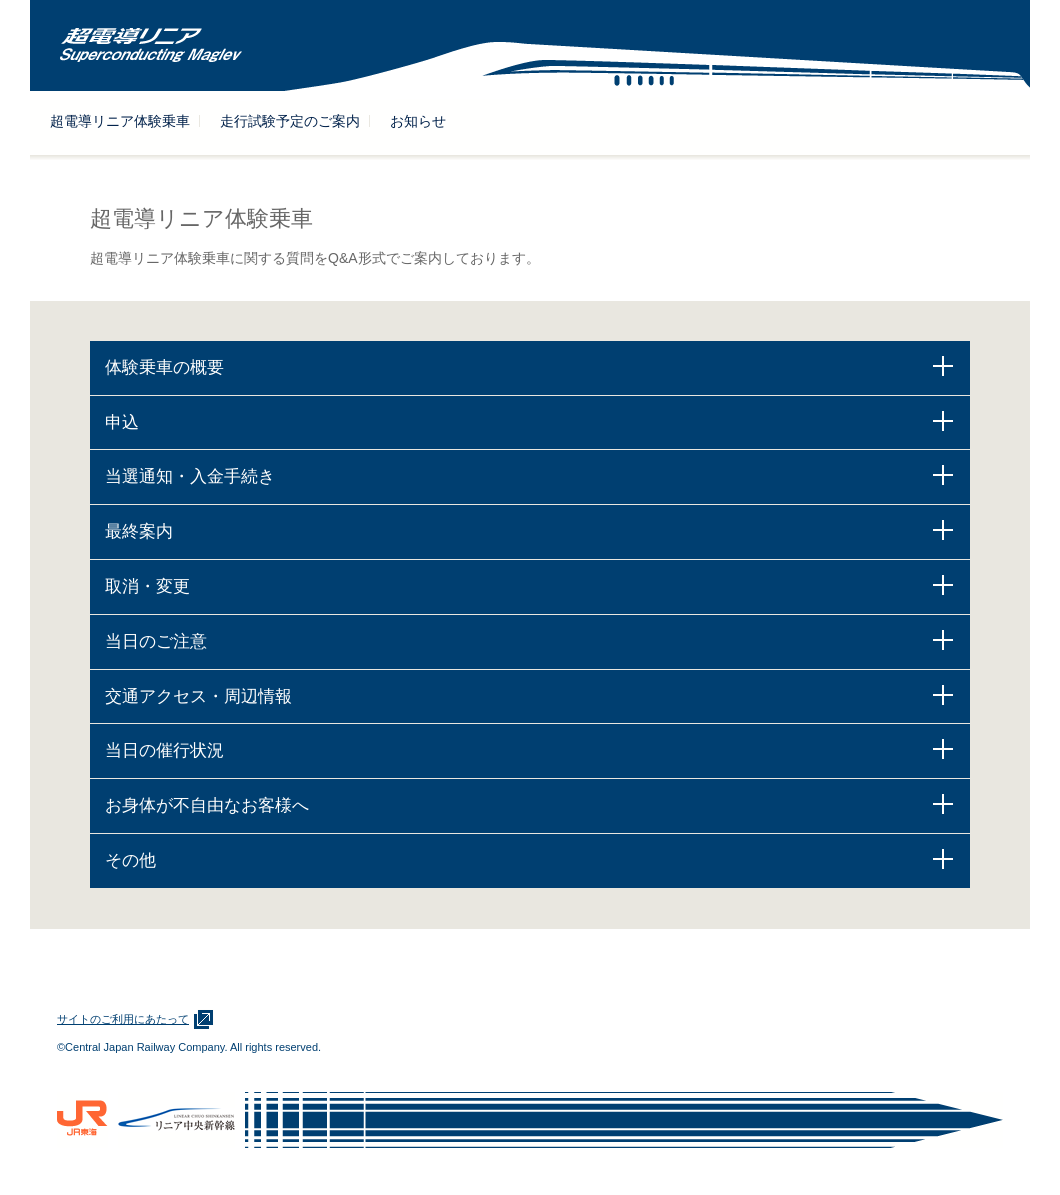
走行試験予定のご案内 (290, 121)
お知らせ (418, 121)
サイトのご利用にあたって (123, 1019)
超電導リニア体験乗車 (120, 121)
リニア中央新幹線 (176, 1120)
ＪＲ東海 (82, 1120)
